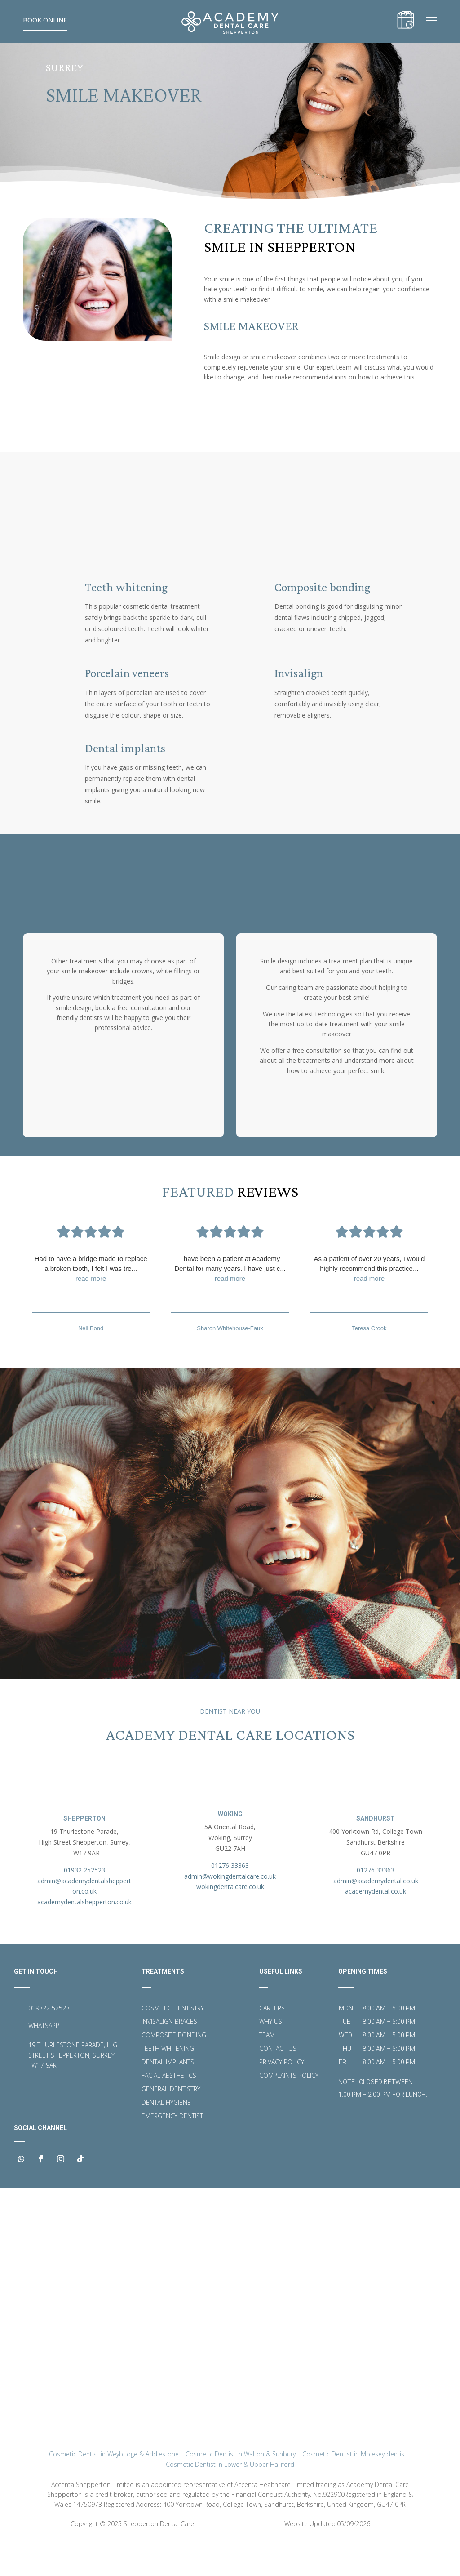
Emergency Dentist (172, 2149)
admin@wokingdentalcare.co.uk (230, 1909)
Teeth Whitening (168, 2082)
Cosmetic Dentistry (173, 2042)
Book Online (45, 20)
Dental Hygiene (166, 2136)
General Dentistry (171, 2122)
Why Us (270, 2055)
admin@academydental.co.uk (375, 1913)
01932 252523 (84, 1903)
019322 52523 (49, 2041)
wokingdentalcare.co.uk (230, 1920)
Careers (272, 2042)
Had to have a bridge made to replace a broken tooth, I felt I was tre (91, 1290)
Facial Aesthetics (169, 2109)
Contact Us (277, 2082)
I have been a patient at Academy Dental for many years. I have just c (230, 1290)
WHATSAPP (43, 2059)
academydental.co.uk (375, 1924)
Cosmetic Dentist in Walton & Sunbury (241, 2487)
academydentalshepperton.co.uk (84, 1935)
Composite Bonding (174, 2068)
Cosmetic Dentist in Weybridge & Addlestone (114, 2487)
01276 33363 (230, 1898)
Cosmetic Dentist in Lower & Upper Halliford (230, 2498)
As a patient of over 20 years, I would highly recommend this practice (369, 1290)
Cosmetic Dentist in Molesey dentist (354, 2487)
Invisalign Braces (169, 2055)
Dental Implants (168, 2095)
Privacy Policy (281, 2095)
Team (267, 2068)
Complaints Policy (288, 2109)
